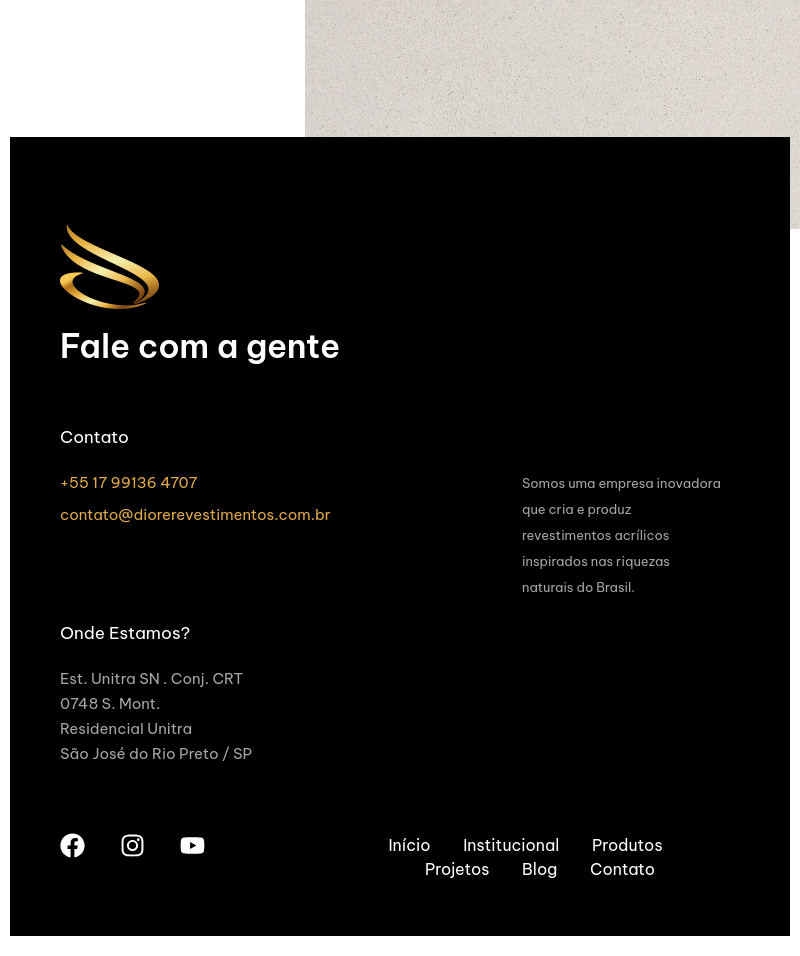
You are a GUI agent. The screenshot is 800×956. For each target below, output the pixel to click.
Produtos (627, 845)
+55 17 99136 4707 (128, 482)
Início (409, 845)
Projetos (457, 869)
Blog (539, 869)
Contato (622, 869)
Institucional (511, 845)
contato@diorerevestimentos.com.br (195, 514)
